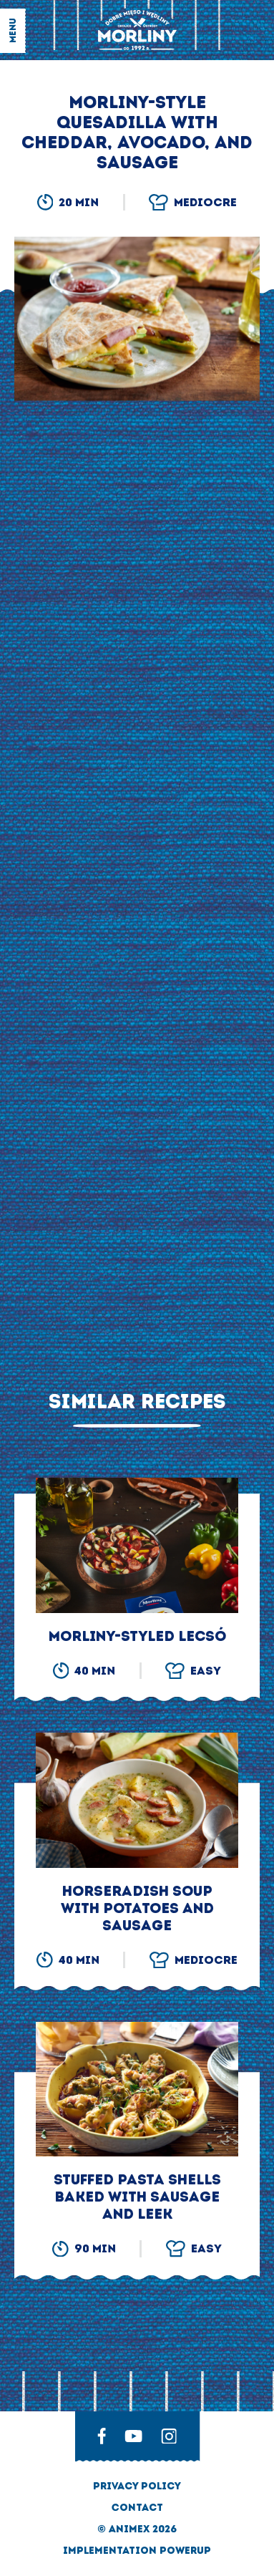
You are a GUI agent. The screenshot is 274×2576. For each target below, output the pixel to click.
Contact (137, 2508)
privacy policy (137, 2486)
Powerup (185, 2550)
